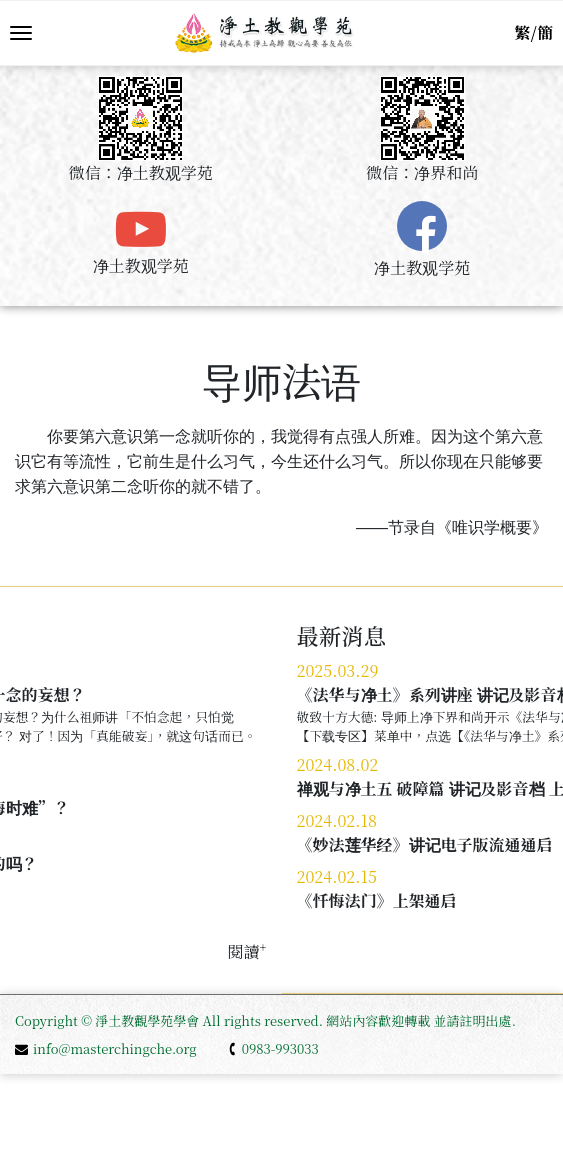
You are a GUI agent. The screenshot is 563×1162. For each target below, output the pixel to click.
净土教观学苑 (141, 265)
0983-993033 (273, 1048)
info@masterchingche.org (106, 1048)
